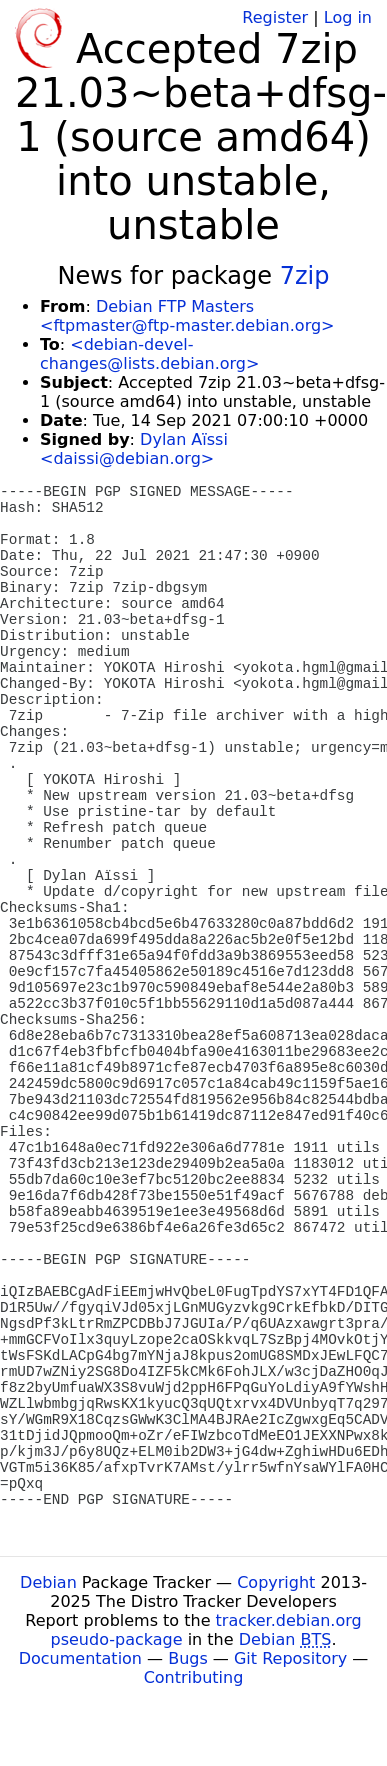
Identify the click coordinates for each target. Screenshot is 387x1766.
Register (275, 17)
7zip (305, 276)
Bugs (188, 1658)
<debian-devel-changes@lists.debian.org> (149, 354)
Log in (348, 17)
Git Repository (290, 1658)
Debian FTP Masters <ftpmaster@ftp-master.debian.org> (187, 316)
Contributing (194, 1677)
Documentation (80, 1658)
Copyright (276, 1582)
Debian (48, 1582)
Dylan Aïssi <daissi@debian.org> (134, 449)
